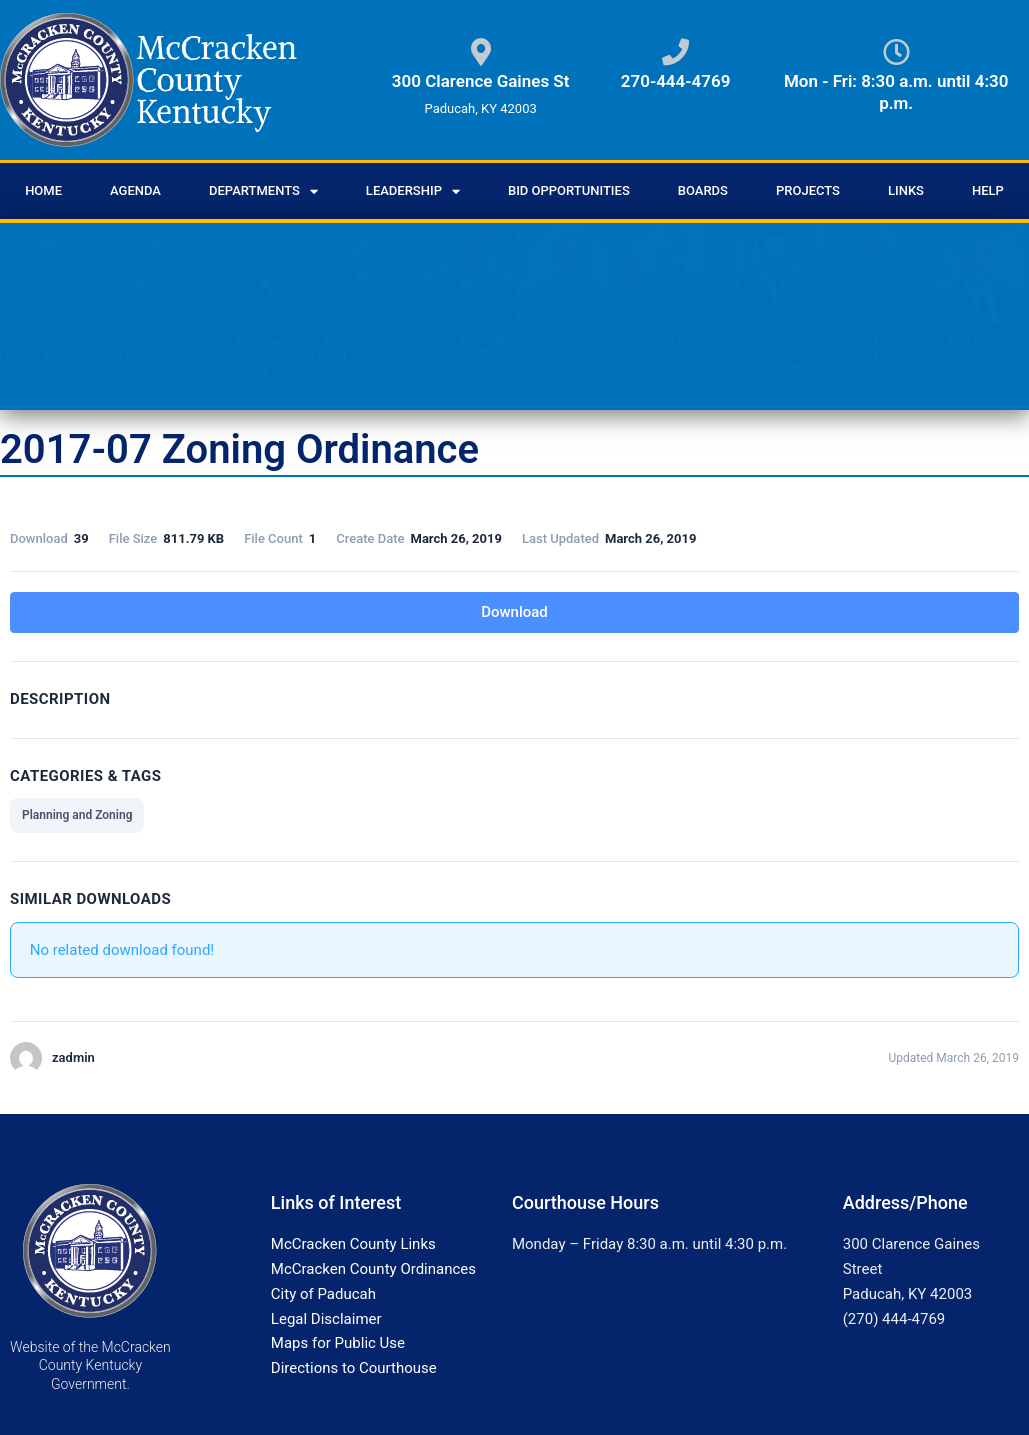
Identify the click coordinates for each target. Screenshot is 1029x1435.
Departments (263, 191)
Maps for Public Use (338, 1343)
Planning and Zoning (77, 815)
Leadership (413, 191)
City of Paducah (323, 1294)
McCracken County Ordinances (373, 1269)
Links (906, 190)
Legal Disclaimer (326, 1319)
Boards (703, 190)
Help (988, 190)
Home (43, 190)
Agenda (135, 190)
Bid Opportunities (569, 190)
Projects (808, 190)
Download (514, 612)
